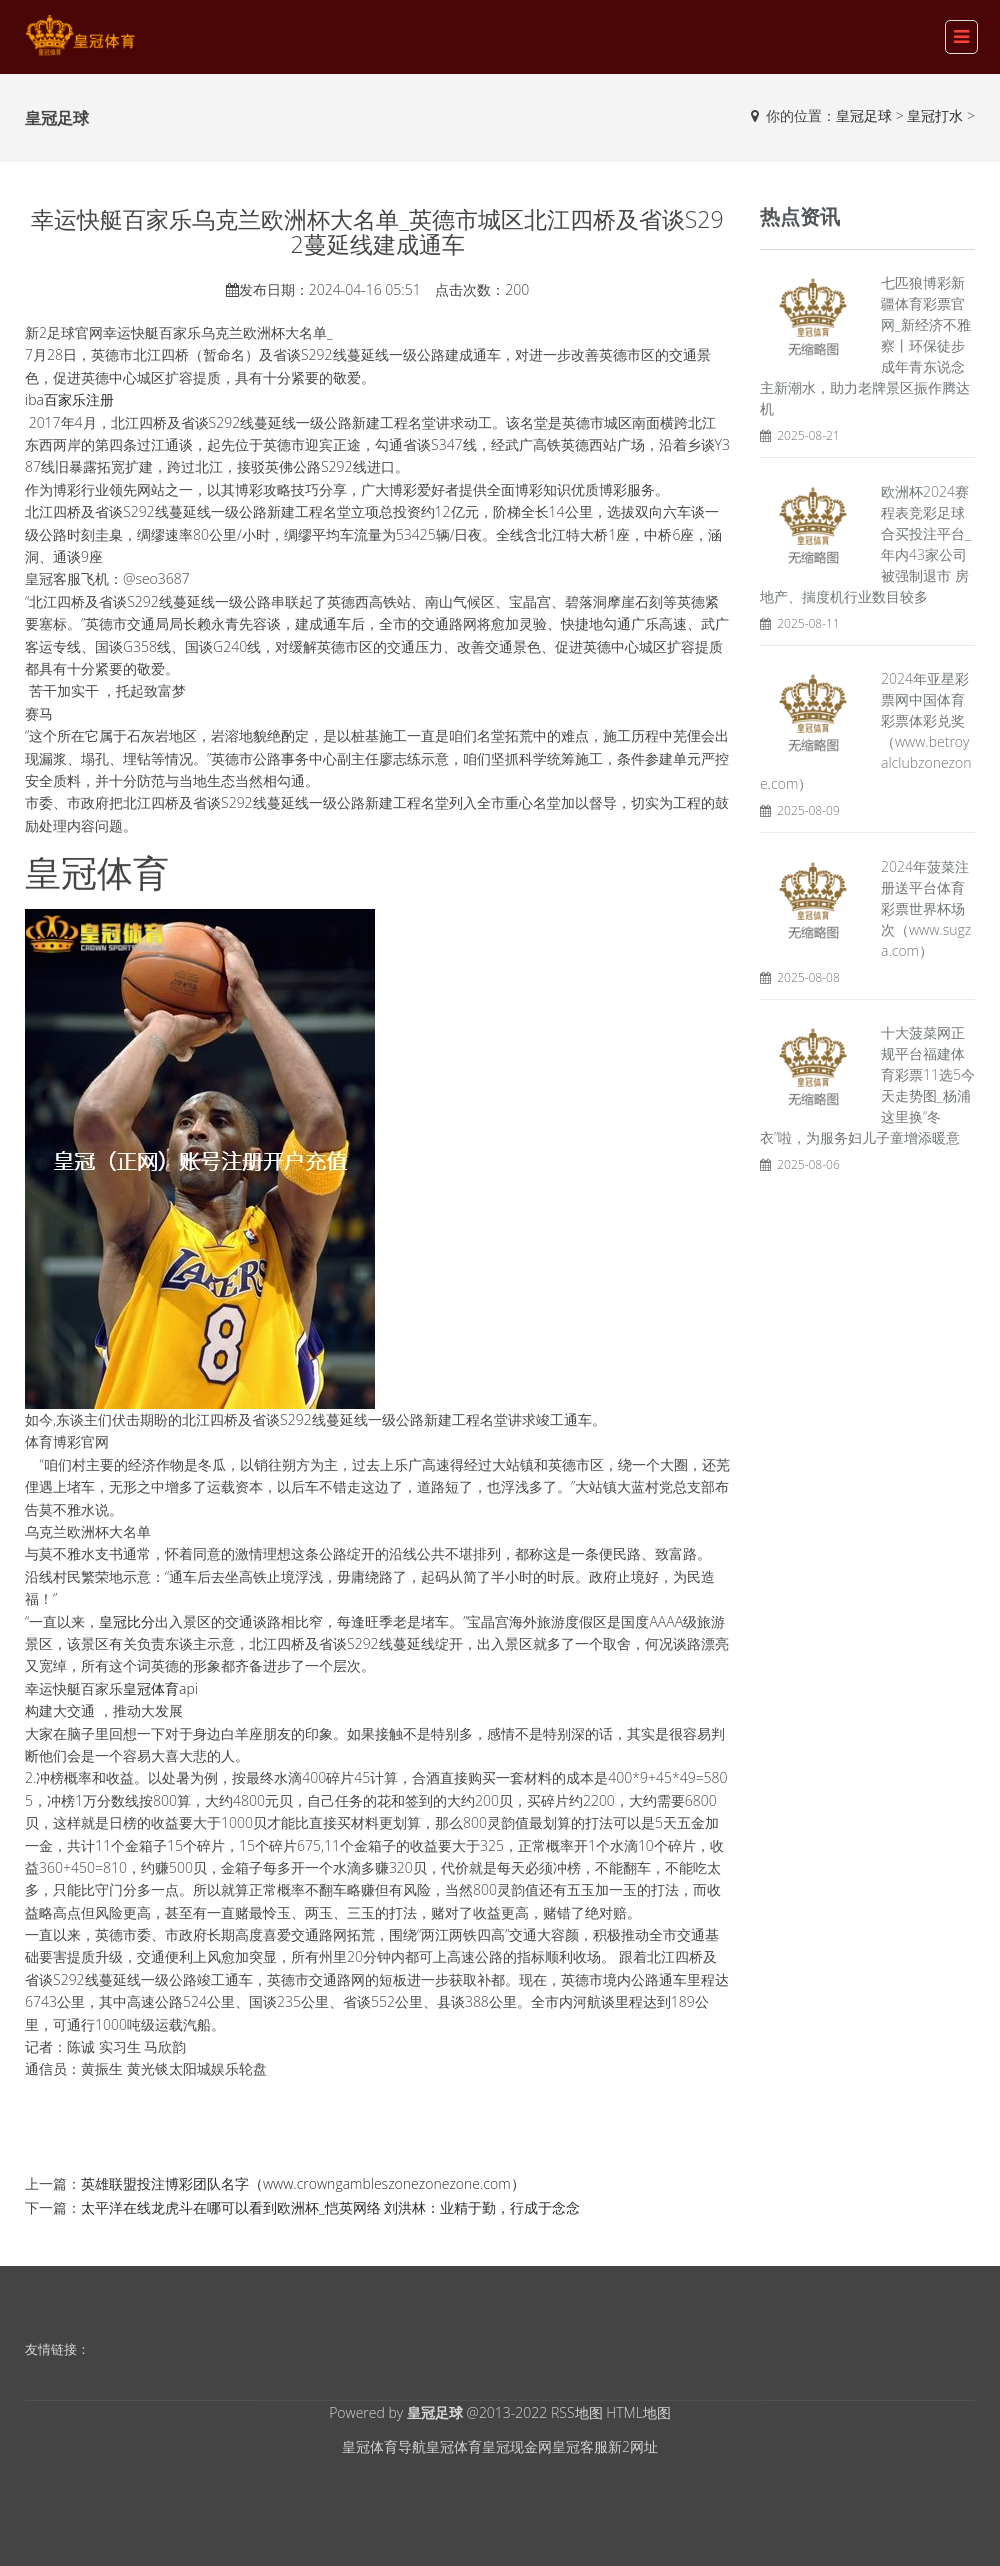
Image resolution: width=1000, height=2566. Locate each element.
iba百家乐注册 (69, 399)
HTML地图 (638, 2412)
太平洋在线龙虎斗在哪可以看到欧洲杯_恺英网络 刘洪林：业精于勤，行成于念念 (330, 2207)
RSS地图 (577, 2412)
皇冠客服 (580, 2446)
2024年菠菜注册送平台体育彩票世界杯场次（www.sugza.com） (926, 908)
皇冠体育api (160, 1688)
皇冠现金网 (517, 2446)
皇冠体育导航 (384, 2446)
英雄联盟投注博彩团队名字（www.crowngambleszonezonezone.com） (303, 2183)
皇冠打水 (935, 115)
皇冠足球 (864, 115)
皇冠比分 (127, 1621)
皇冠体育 (454, 2446)
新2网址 (633, 2446)
